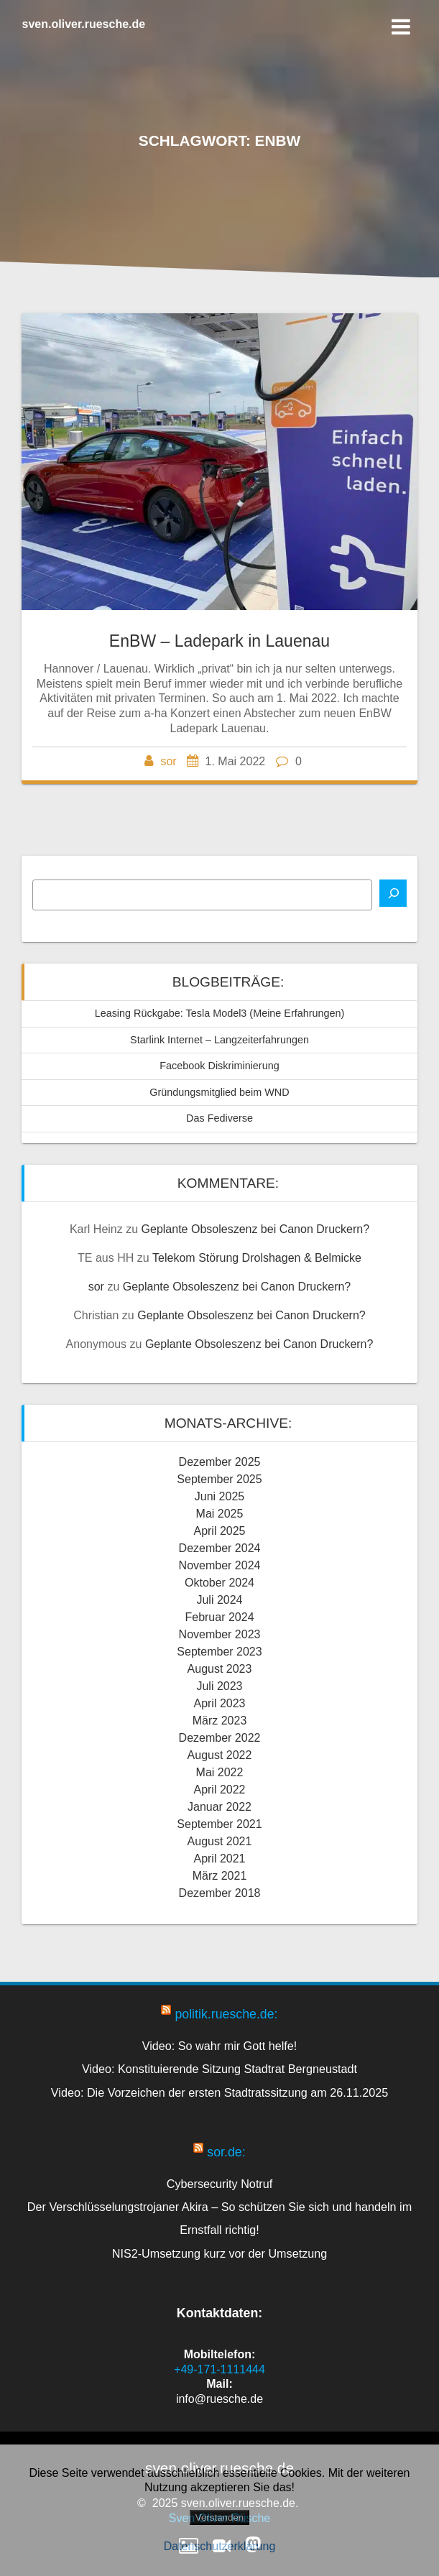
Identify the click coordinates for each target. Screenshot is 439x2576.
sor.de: (226, 2152)
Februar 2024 (219, 1617)
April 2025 (219, 1531)
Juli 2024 (219, 1600)
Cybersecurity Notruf (220, 2183)
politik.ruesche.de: (226, 2014)
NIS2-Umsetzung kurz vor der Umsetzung (220, 2253)
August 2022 (220, 1755)
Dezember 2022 (220, 1738)
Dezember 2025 (220, 1462)
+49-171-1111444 (219, 2369)
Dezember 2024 (220, 1548)
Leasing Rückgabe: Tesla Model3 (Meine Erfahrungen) (220, 1013)
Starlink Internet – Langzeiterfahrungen (219, 1039)
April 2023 (219, 1703)
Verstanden (219, 2517)
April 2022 (219, 1789)
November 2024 (220, 1565)
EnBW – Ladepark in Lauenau (219, 641)
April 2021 (219, 1858)
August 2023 (220, 1669)
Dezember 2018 (220, 1893)
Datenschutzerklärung (220, 2546)
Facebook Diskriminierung (219, 1065)
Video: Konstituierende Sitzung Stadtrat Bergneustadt (219, 2068)
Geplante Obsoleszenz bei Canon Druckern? (256, 1229)
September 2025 (219, 1479)
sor (168, 761)
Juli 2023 (219, 1686)
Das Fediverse (219, 1118)
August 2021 (220, 1841)
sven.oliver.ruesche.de (84, 24)
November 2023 (220, 1634)
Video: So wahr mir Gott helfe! (219, 2045)
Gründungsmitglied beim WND (219, 1092)
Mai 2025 (220, 1514)
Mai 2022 (220, 1772)
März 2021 (220, 1876)
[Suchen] (393, 893)
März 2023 (220, 1720)
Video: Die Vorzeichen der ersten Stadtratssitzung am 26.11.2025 (219, 2092)
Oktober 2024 (219, 1582)
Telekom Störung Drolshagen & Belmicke (256, 1258)
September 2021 (219, 1824)
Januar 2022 (219, 1807)
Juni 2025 (219, 1496)
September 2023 (219, 1651)
